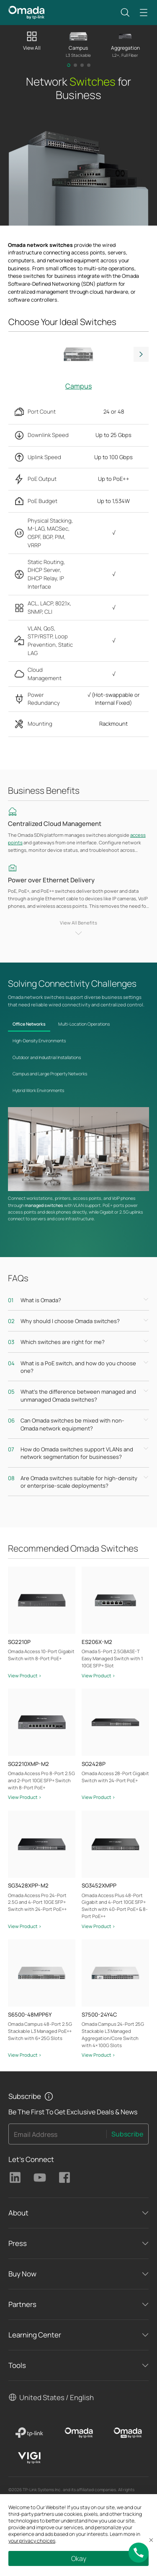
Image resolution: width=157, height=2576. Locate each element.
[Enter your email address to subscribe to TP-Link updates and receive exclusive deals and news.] (57, 2136)
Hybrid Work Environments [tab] (38, 1090)
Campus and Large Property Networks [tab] (50, 1074)
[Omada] (78, 2432)
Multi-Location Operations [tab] (84, 1024)
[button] (125, 12)
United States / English (56, 2397)
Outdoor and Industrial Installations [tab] (47, 1057)
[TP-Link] (29, 2432)
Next (141, 354)
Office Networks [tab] (29, 1024)
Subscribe (127, 2134)
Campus (78, 386)
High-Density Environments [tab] (39, 1041)
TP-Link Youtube (39, 2177)
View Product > (24, 1675)
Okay (78, 2558)
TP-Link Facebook (64, 2177)
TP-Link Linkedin (15, 2177)
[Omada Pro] (128, 2432)
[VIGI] (29, 2457)
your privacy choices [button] (31, 2540)
